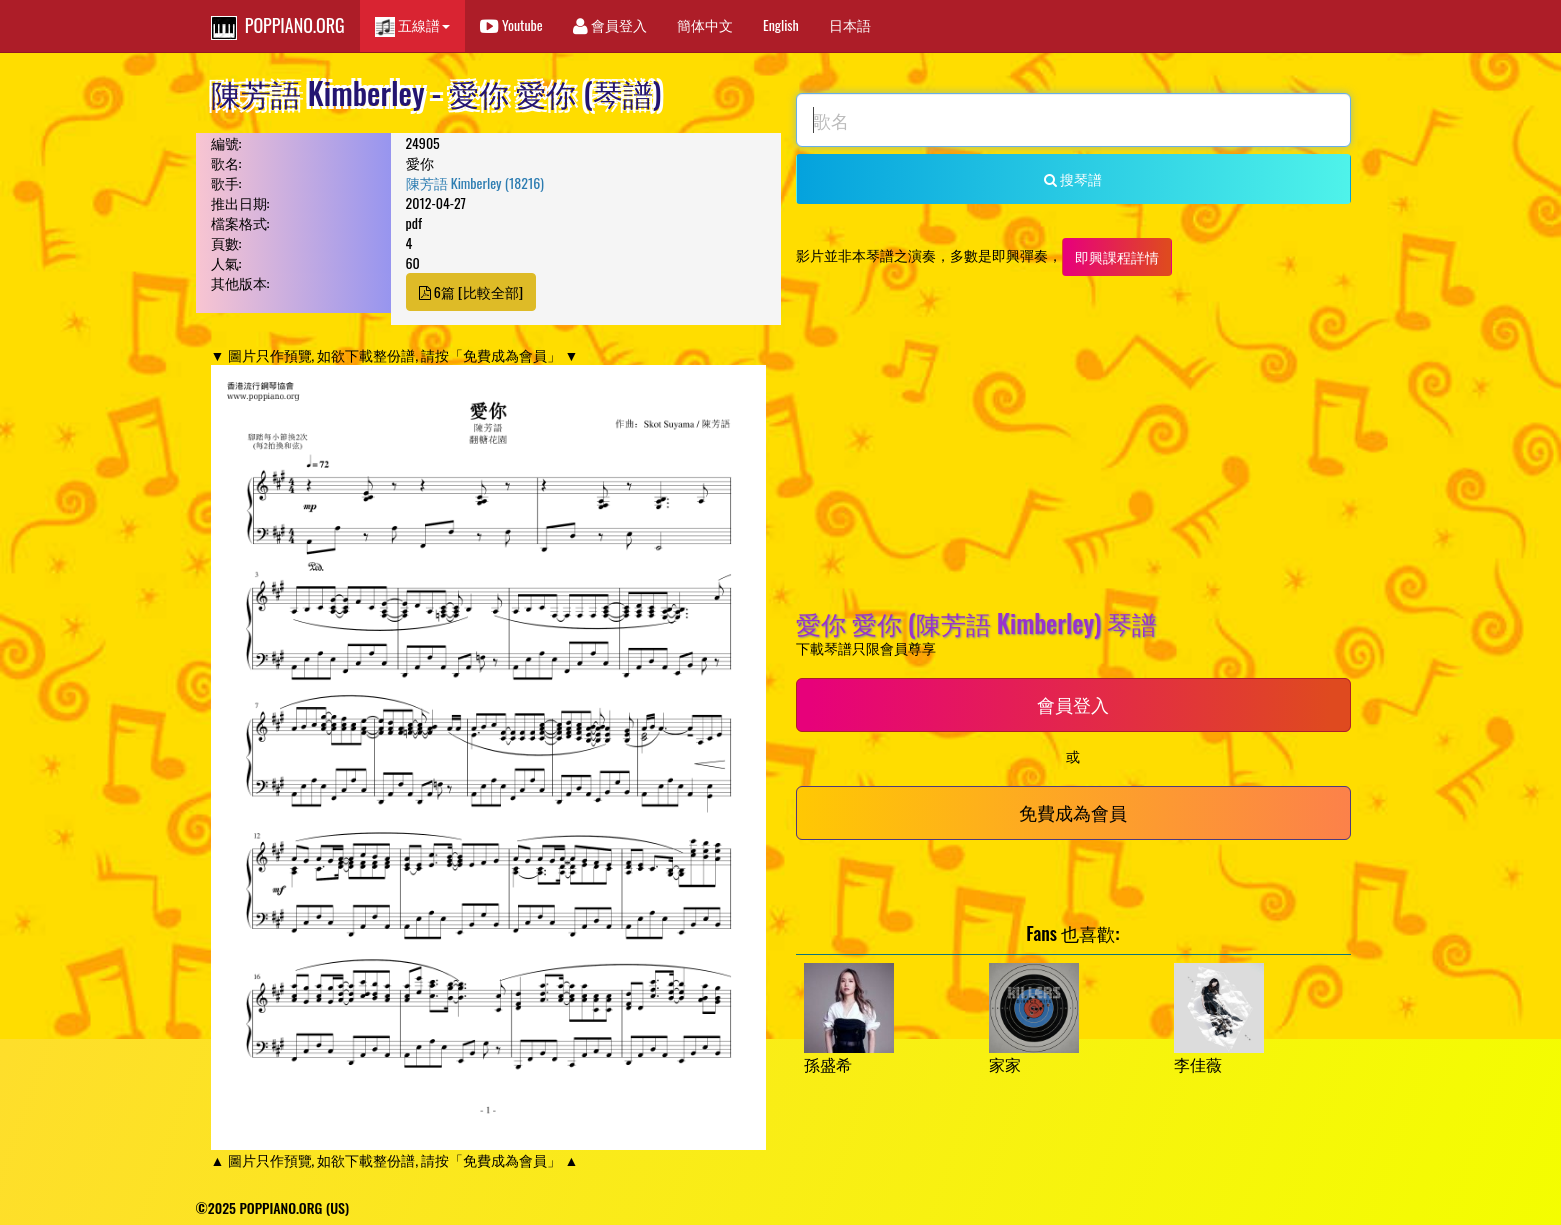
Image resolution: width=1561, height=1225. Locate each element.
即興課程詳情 (1117, 256)
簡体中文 (705, 24)
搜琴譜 (1073, 178)
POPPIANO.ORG (278, 26)
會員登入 (610, 24)
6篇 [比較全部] (471, 291)
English (781, 24)
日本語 (850, 24)
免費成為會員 (1073, 812)
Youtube (511, 24)
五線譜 (412, 25)
